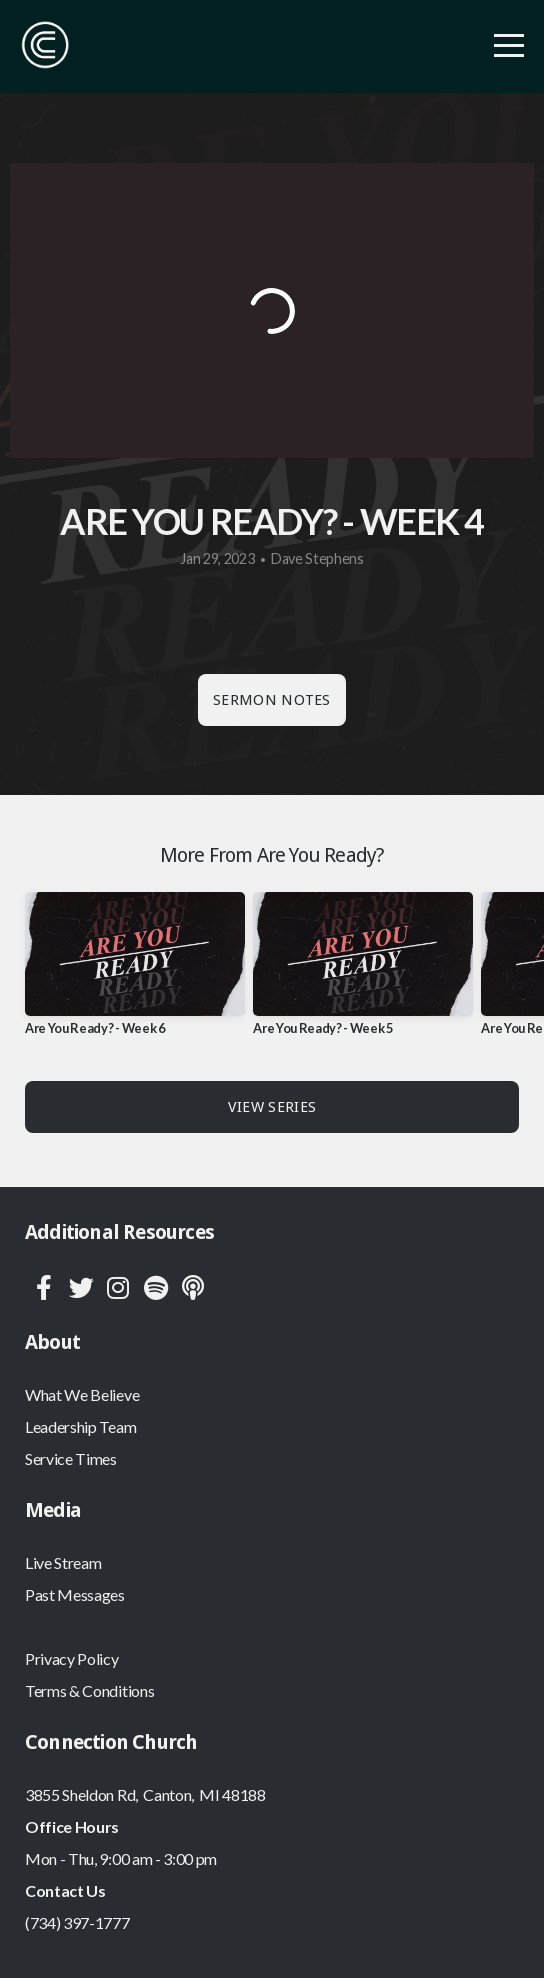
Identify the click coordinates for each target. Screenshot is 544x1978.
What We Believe (82, 1394)
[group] (135, 971)
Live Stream (63, 1562)
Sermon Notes (272, 700)
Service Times (71, 1458)
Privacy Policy (72, 1658)
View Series (272, 1107)
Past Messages (75, 1594)
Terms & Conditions (89, 1690)
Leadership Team (80, 1426)
